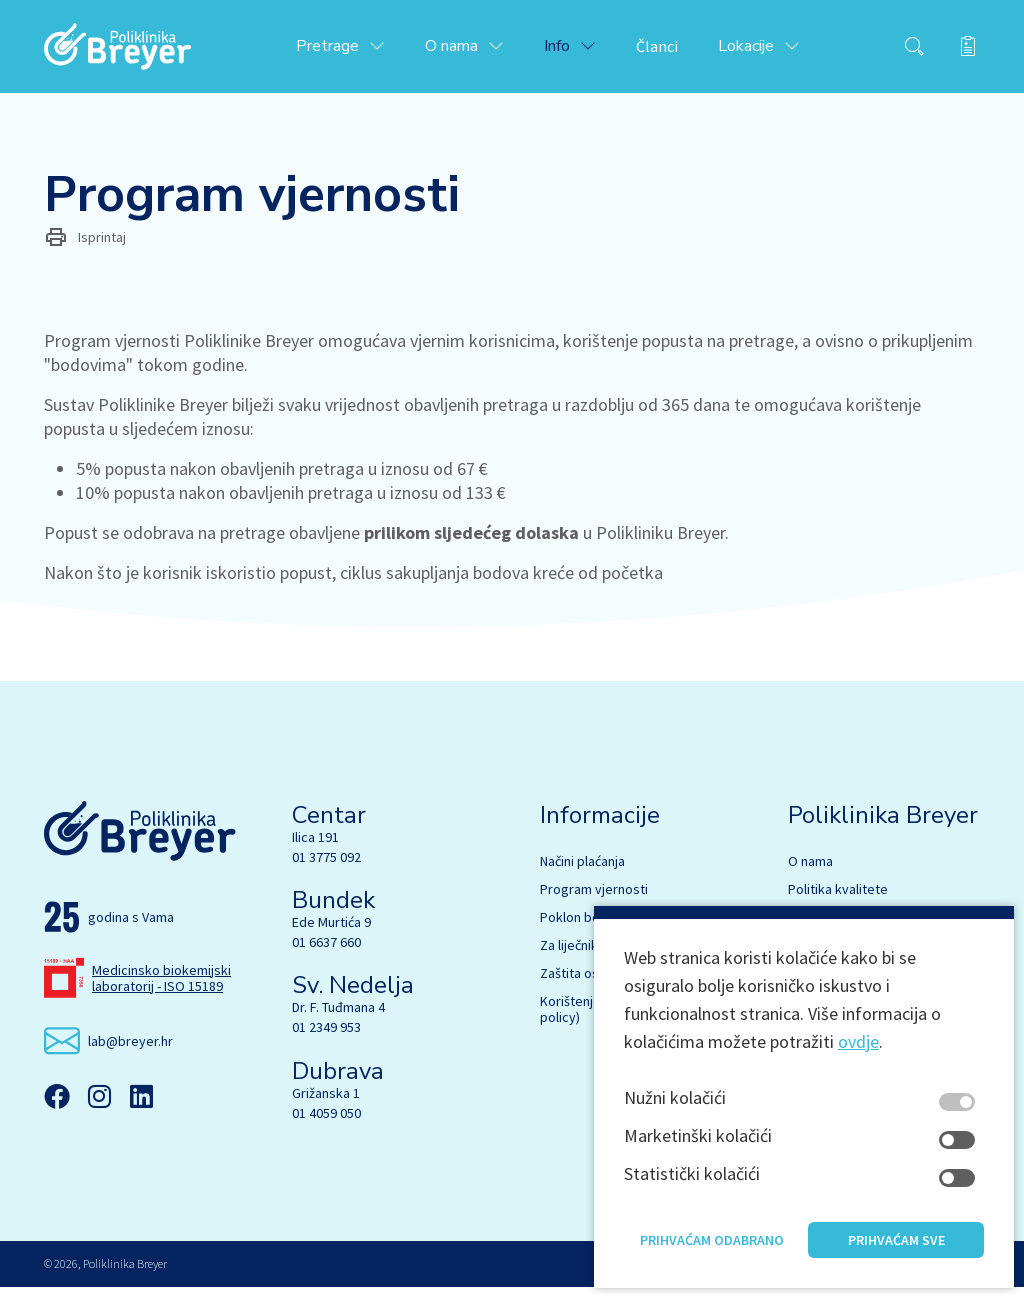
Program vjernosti (594, 900)
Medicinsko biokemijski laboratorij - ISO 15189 (161, 989)
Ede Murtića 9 (331, 933)
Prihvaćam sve (896, 1256)
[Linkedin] (141, 1108)
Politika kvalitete (838, 900)
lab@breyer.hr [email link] (130, 1052)
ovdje (858, 1057)
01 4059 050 (326, 1124)
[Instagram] (99, 1108)
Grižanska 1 (326, 1104)
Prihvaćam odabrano (712, 1256)
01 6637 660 (326, 953)
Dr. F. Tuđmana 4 (338, 1019)
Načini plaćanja (582, 872)
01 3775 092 (326, 868)
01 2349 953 (326, 1039)
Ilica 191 (315, 848)
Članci (678, 52)
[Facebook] (57, 1108)
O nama (810, 872)
